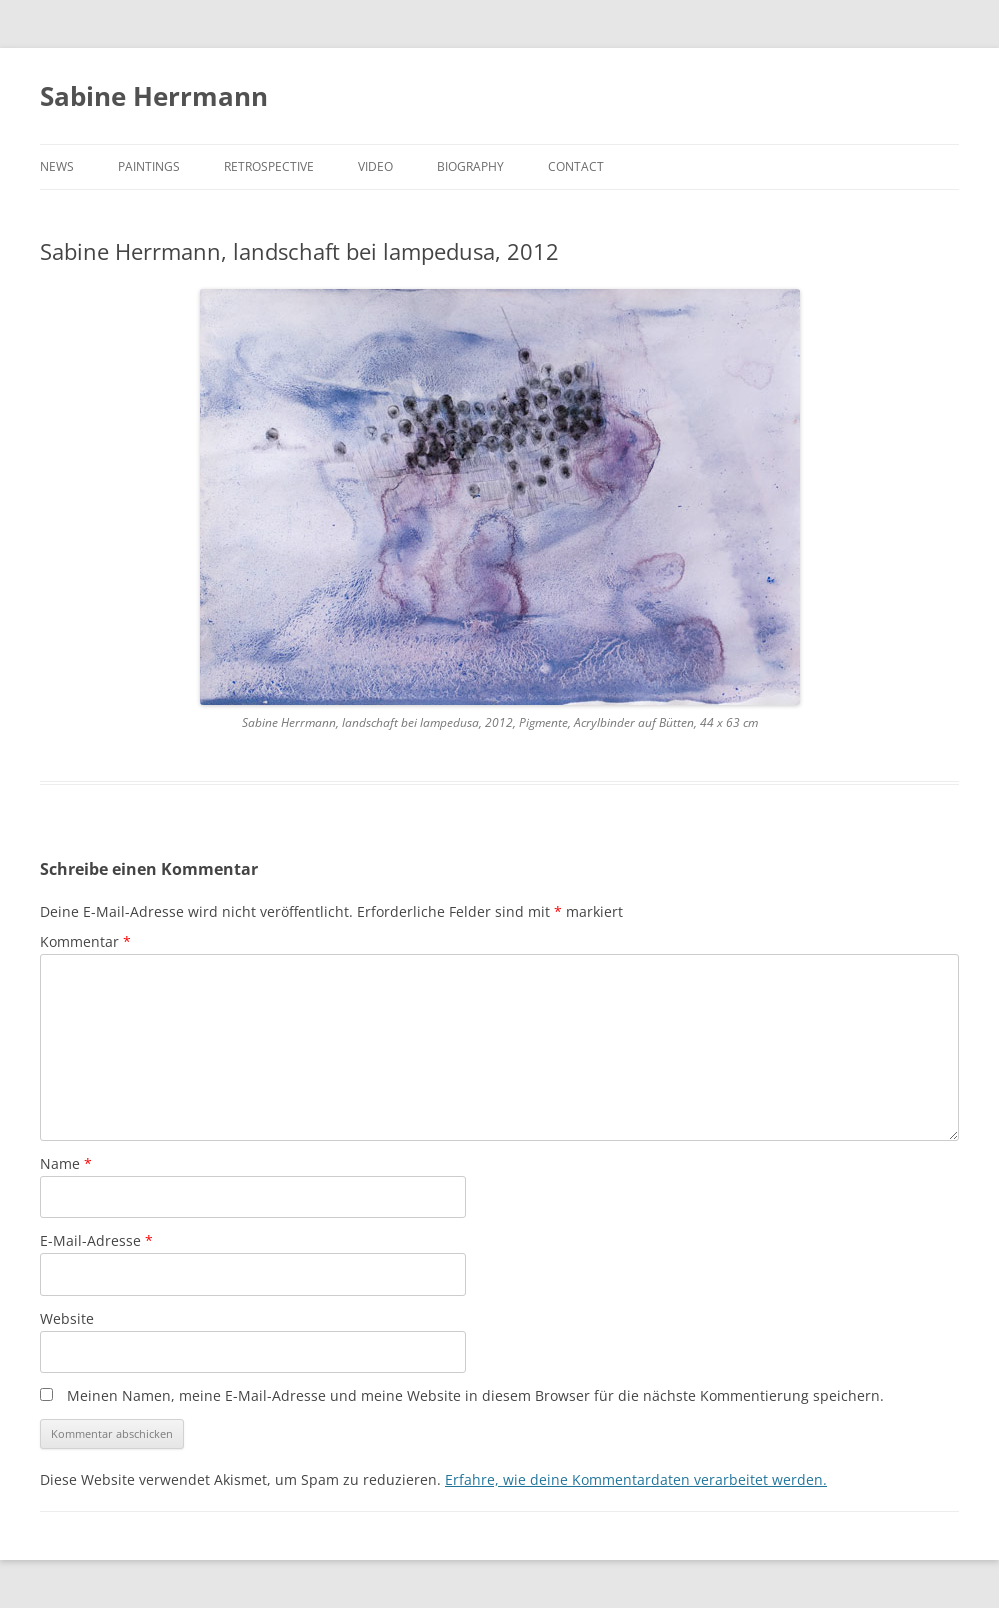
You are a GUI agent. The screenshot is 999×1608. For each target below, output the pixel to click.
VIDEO (375, 166)
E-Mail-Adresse (96, 1240)
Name (66, 1163)
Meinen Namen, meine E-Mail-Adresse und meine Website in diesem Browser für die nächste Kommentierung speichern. (475, 1395)
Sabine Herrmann (154, 96)
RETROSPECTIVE (269, 166)
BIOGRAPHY (470, 166)
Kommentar (85, 941)
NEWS (57, 166)
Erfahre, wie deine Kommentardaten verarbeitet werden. (636, 1479)
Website (67, 1318)
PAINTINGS (149, 166)
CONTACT (576, 166)
